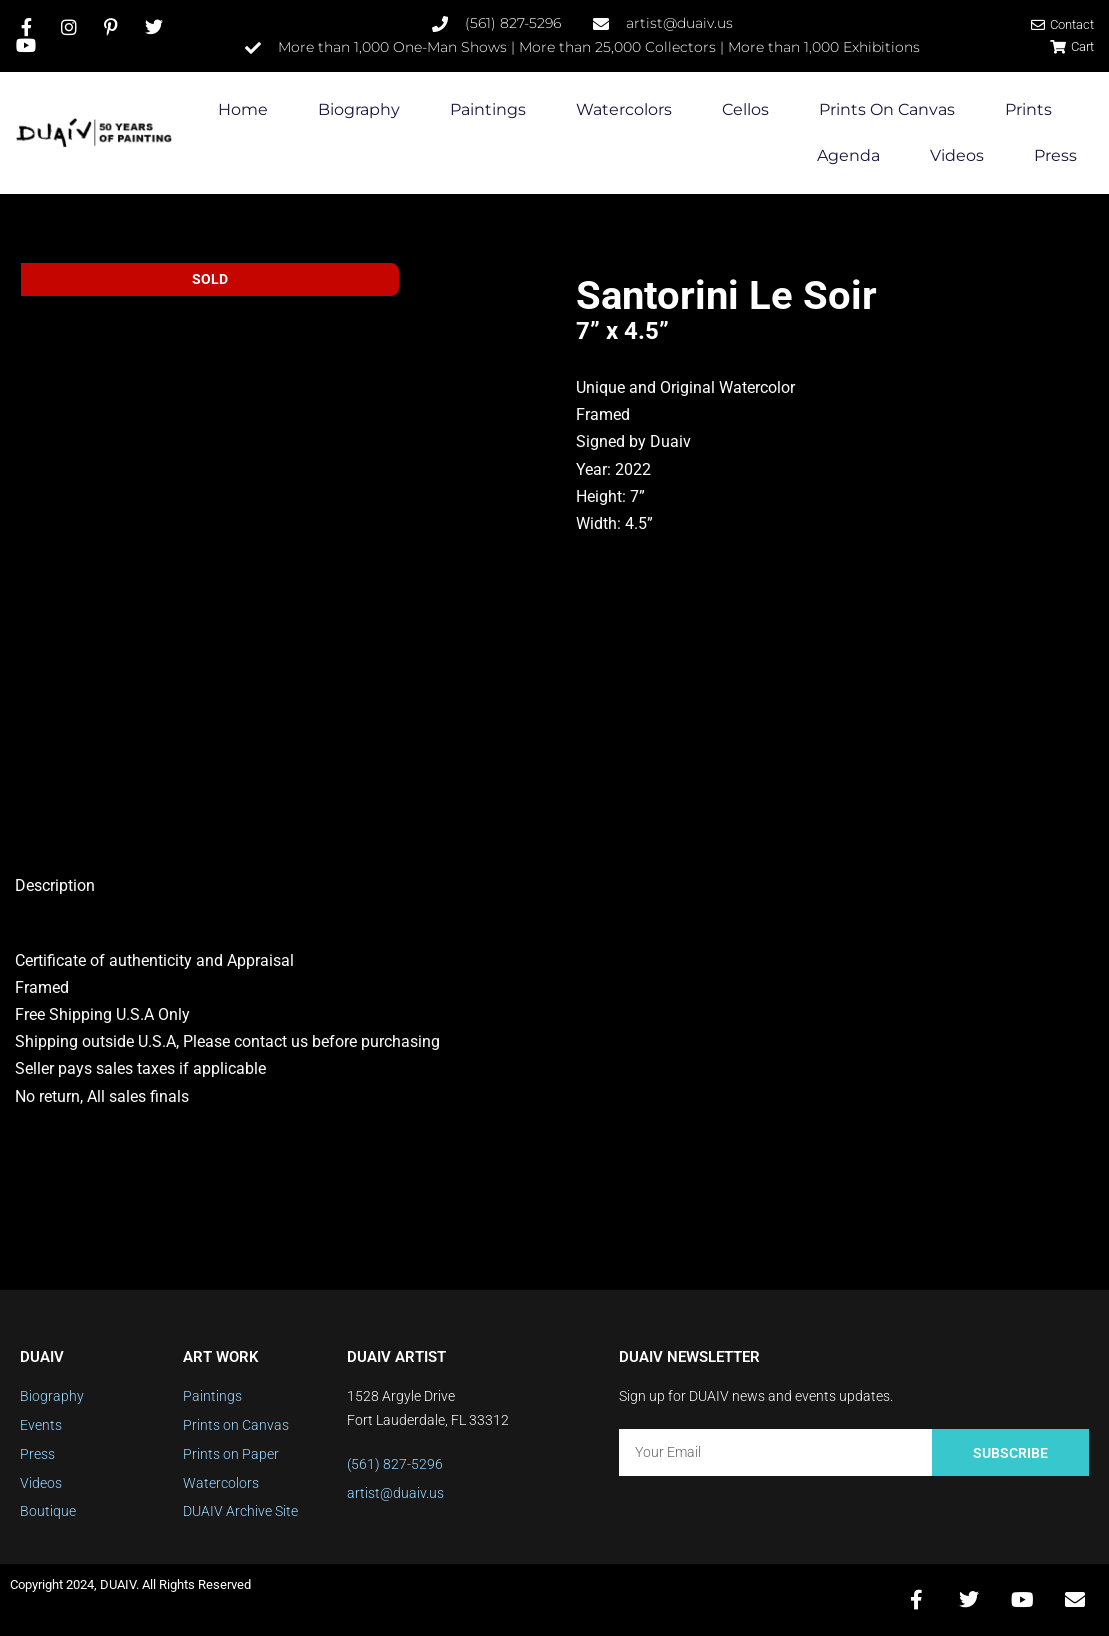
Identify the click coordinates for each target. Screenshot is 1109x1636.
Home (243, 109)
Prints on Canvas (887, 109)
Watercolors (624, 109)
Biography (359, 109)
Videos (957, 155)
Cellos (745, 109)
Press (1055, 155)
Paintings (488, 109)
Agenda (848, 155)
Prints (1028, 109)
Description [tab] (55, 885)
